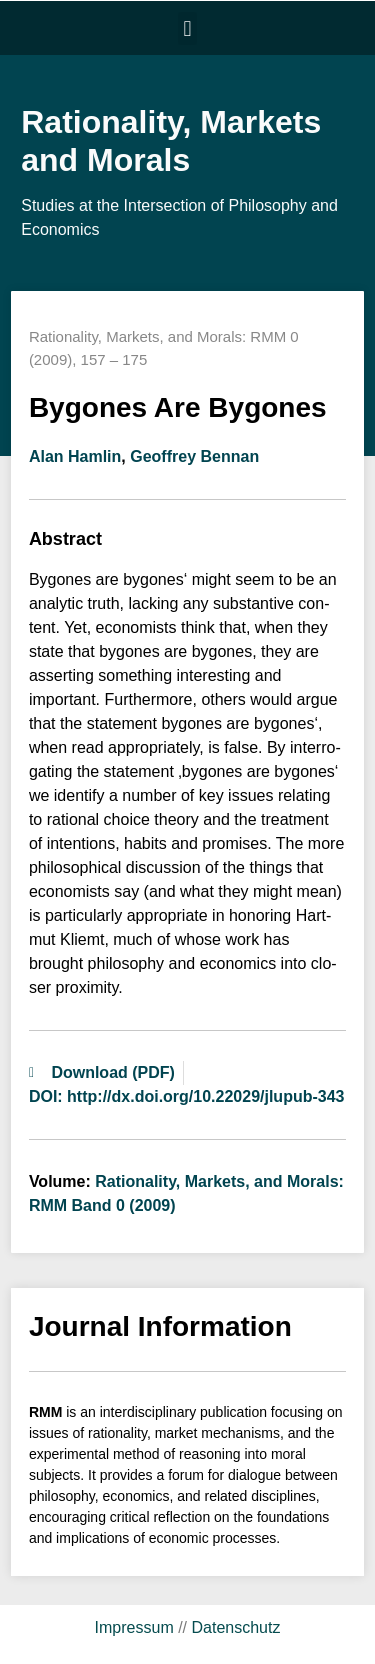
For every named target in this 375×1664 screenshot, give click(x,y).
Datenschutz (235, 1627)
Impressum (134, 1627)
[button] (187, 28)
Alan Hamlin (75, 456)
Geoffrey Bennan (194, 456)
